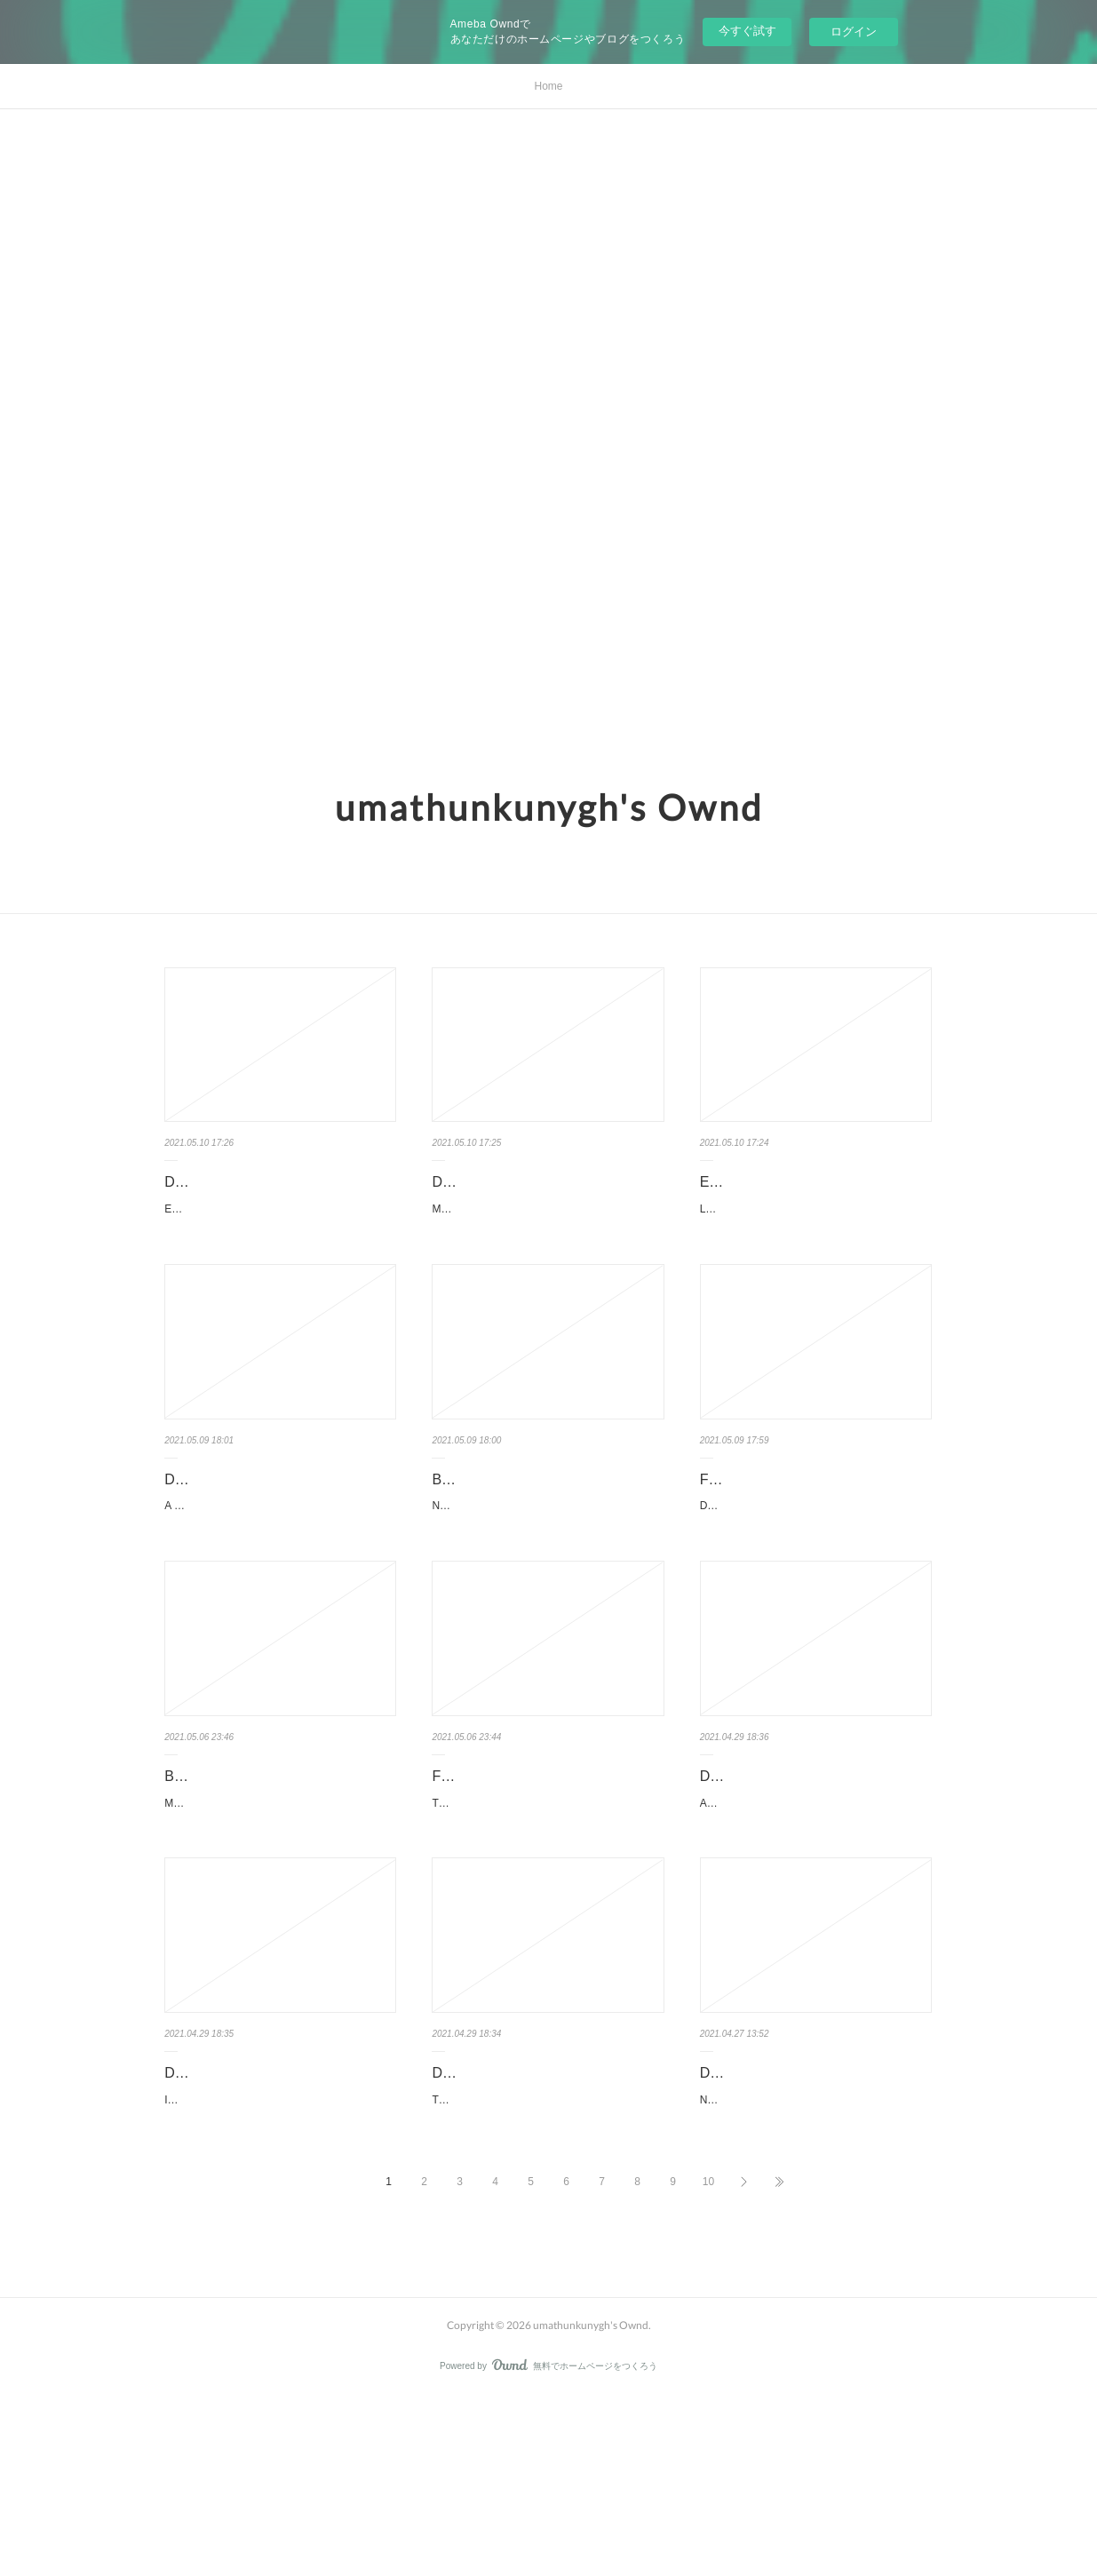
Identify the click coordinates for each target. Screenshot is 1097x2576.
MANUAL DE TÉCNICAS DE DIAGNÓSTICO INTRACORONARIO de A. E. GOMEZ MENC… (544, 1244)
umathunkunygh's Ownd (549, 807)
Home (548, 86)
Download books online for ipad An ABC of (809, 1878)
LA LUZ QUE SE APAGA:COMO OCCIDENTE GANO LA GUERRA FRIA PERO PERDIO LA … (813, 1244)
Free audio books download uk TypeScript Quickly (528, 1878)
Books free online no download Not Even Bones (542, 1536)
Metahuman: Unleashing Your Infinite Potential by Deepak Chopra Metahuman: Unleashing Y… (278, 1928)
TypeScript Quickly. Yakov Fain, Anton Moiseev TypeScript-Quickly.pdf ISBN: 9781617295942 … (547, 1928)
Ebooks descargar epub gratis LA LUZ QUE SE (805, 1194)
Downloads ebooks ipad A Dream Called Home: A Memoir (269, 1536)
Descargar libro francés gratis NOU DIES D (810, 2219)
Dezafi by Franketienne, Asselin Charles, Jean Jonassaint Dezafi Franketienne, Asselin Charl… (814, 1586)
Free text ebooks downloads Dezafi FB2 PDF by (811, 1536)
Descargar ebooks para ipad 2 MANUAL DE (527, 1194)
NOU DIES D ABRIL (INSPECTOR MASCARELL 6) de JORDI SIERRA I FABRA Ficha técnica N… (816, 2270)
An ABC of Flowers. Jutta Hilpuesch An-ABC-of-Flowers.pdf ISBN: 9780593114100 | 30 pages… (814, 1928)
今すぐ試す (747, 30)
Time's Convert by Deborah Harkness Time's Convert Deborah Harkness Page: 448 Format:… (547, 2270)
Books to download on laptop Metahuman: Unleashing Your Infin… (280, 1878)
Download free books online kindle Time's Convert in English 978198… (544, 2219)
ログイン (854, 31)
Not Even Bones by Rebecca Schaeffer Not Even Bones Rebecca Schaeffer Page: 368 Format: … (548, 1586)
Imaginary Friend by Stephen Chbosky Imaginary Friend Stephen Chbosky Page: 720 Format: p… (279, 2270)
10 (708, 2360)
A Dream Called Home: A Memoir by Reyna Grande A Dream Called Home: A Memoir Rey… (277, 1586)
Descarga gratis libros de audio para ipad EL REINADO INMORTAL (278, 1194)
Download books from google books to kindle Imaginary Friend (277, 2219)
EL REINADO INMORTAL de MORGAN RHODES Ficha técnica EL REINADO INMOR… (278, 1244)
